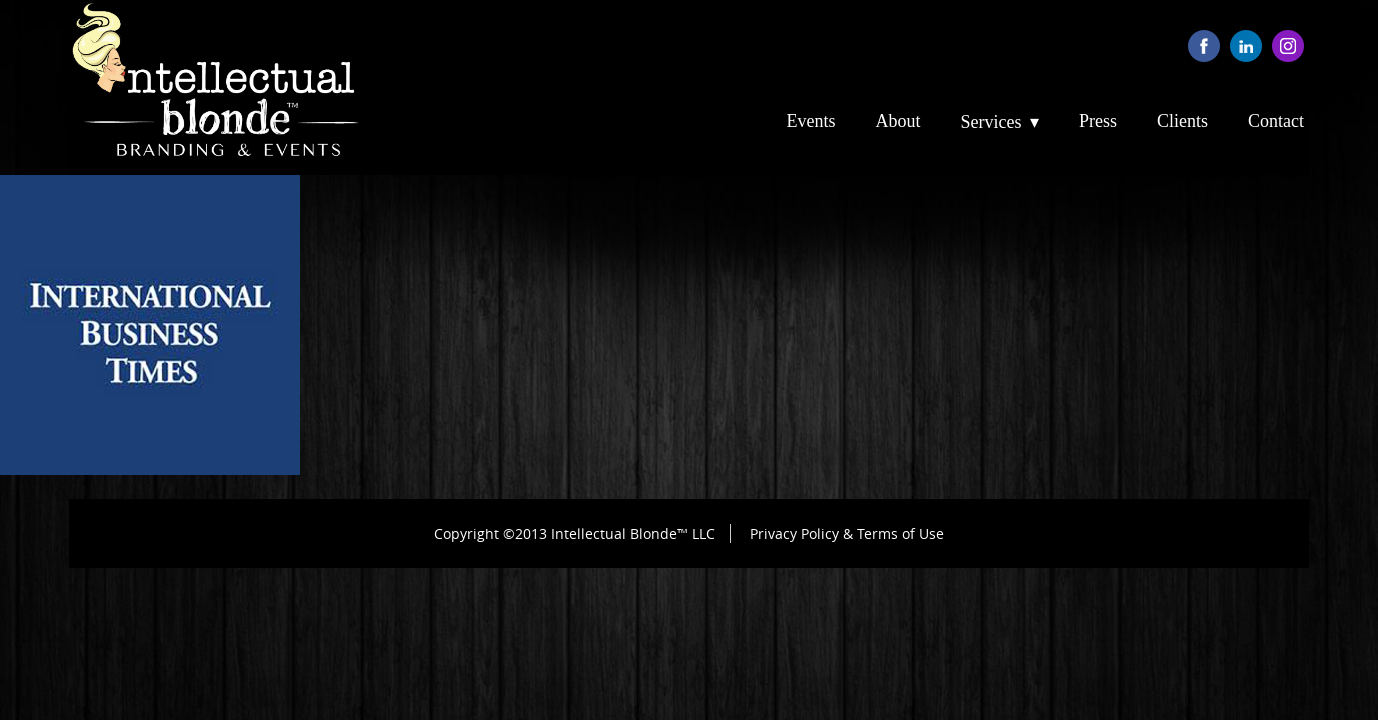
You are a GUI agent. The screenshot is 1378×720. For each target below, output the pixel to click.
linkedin (1246, 46)
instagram (1288, 46)
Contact (1276, 121)
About (898, 121)
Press (1098, 121)
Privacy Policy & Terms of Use (847, 533)
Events (811, 121)
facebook (1204, 46)
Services (991, 122)
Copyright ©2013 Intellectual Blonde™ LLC (574, 533)
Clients (1182, 121)
